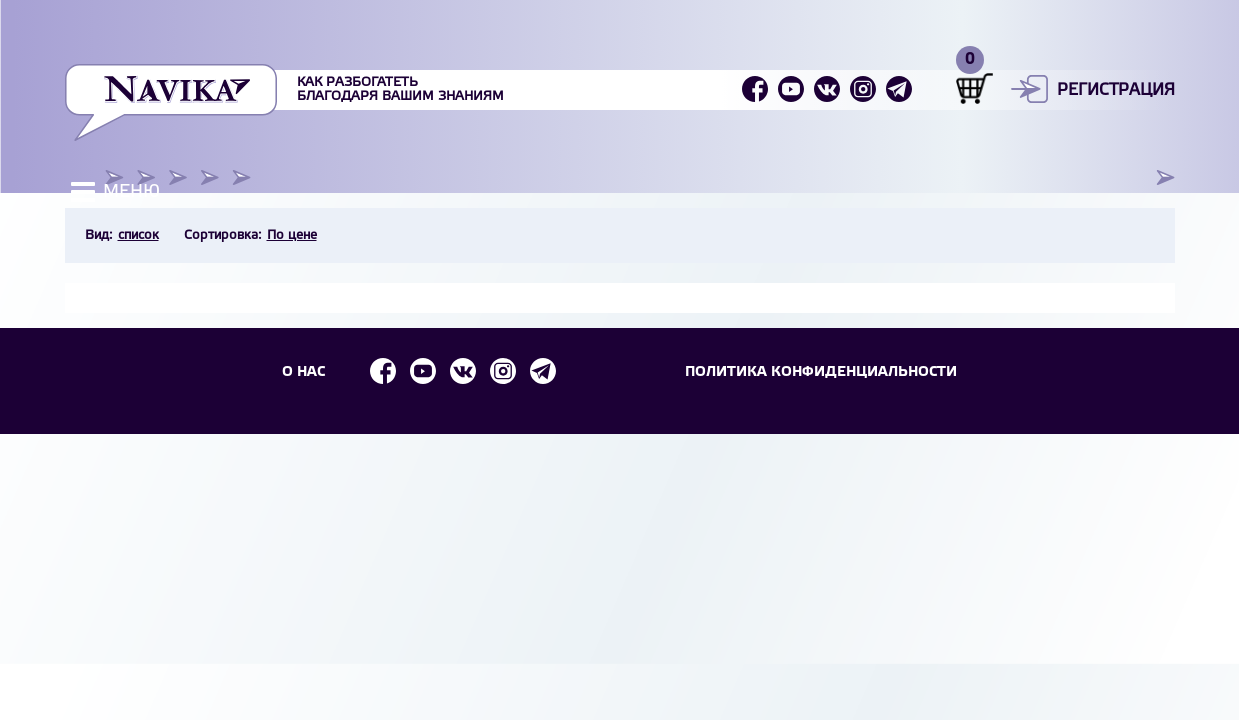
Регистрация (1116, 90)
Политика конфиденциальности (821, 372)
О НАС (303, 372)
